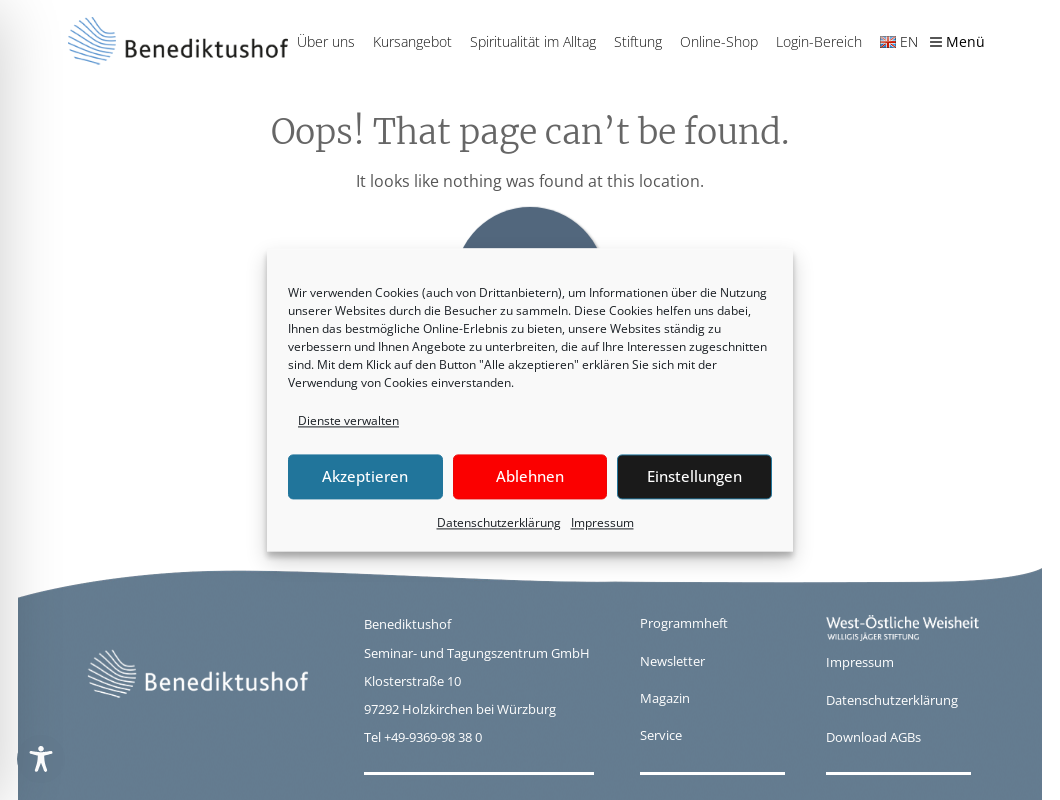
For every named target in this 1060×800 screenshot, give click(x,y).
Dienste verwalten (348, 420)
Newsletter (672, 661)
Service (661, 735)
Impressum (602, 522)
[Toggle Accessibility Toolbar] (41, 759)
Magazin (665, 698)
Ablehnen (530, 477)
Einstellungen (694, 477)
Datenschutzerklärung (499, 522)
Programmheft (684, 623)
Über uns (326, 41)
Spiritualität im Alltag (533, 41)
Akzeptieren (365, 477)
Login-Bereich (819, 41)
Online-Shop (719, 41)
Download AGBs (873, 737)
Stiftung (638, 41)
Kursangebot (412, 41)
